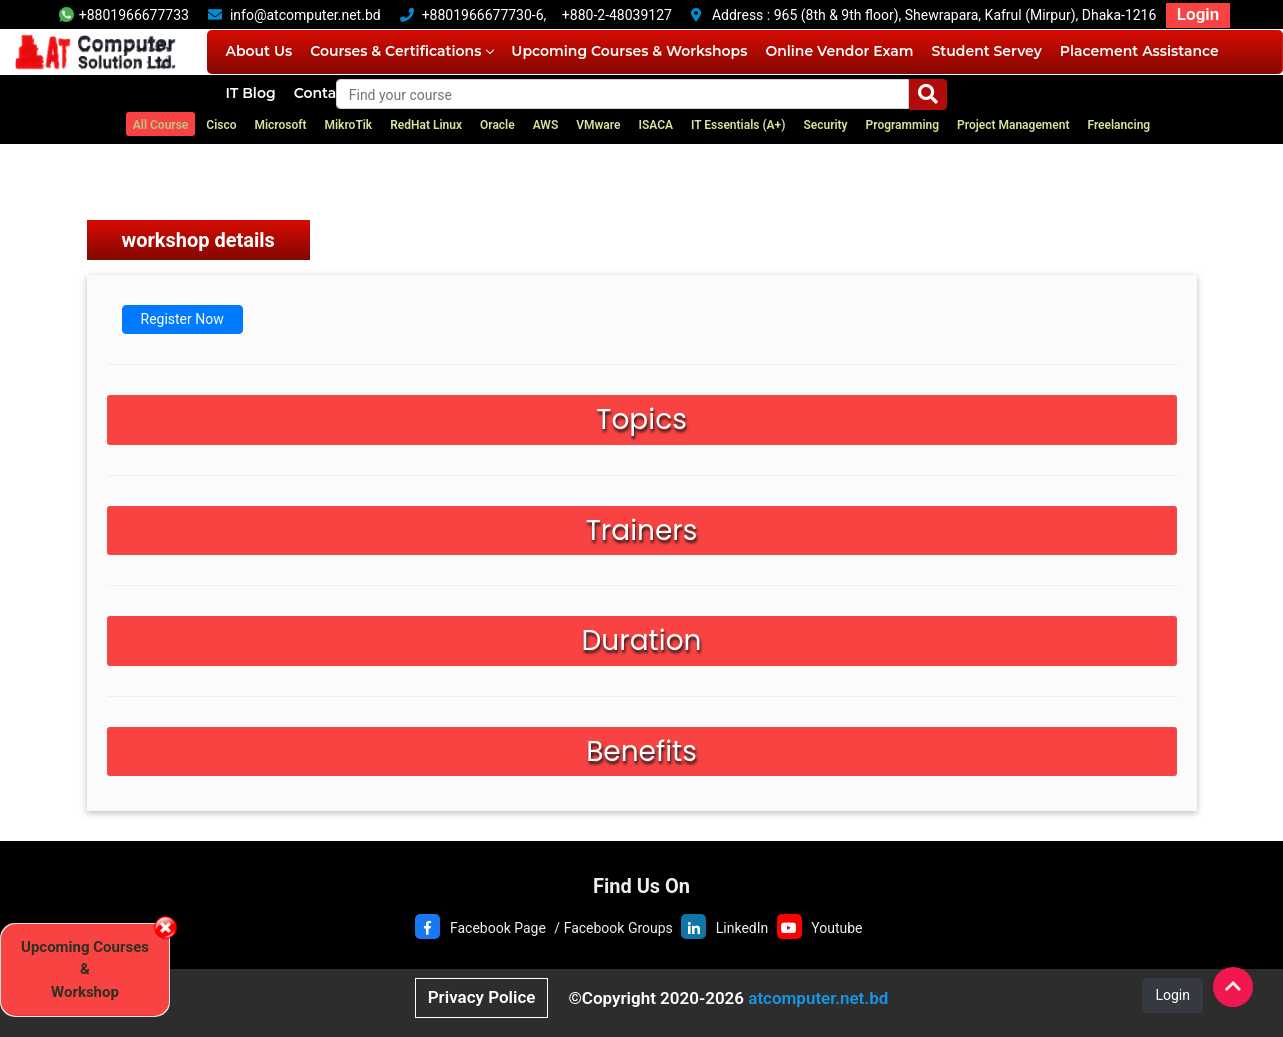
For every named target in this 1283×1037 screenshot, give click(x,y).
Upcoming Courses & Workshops (629, 51)
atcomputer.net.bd (818, 998)
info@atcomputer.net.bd (305, 15)
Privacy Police (482, 997)
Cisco (221, 125)
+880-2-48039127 (617, 15)
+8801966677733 (124, 15)
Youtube (836, 928)
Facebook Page (498, 928)
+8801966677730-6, (484, 15)
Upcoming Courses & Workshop (85, 969)
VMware (598, 125)
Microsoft (280, 125)
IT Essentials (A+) (738, 125)
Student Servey (987, 51)
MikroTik (348, 125)
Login (1198, 14)
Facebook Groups (618, 928)
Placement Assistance (1139, 51)
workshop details (198, 240)
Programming (903, 125)
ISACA (655, 125)
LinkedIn (742, 928)
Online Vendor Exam (839, 51)
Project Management (1013, 125)
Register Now (182, 319)
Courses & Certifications (401, 51)
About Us (258, 51)
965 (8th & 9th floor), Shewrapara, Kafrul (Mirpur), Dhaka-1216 (965, 15)
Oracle (497, 125)
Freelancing (1118, 125)
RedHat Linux (426, 125)
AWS (546, 125)
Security (825, 125)
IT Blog (250, 93)
